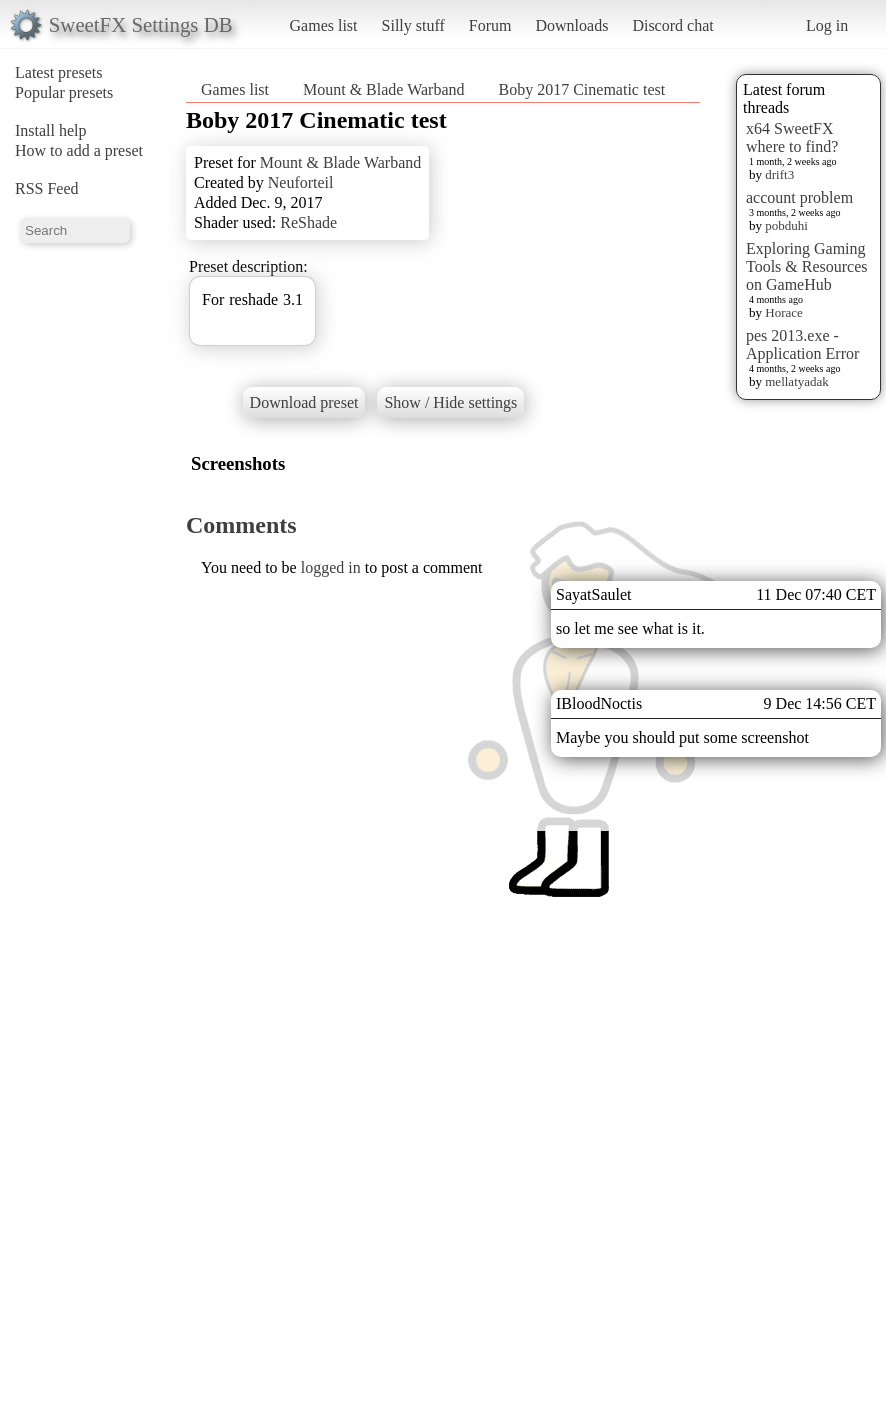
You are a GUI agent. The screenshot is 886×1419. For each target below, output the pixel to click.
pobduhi (786, 225)
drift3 (779, 174)
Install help (51, 130)
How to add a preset (79, 150)
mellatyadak (797, 381)
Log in (827, 25)
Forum (490, 25)
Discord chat (672, 25)
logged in (331, 567)
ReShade (308, 222)
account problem (799, 197)
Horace (784, 312)
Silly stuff (413, 25)
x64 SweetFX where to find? (792, 137)
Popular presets (64, 92)
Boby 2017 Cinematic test (582, 89)
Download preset (304, 402)
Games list (324, 25)
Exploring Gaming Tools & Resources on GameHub (807, 266)
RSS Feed (47, 188)
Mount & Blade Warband (384, 89)
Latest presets (59, 72)
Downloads (571, 25)
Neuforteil (301, 182)
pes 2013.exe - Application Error (802, 344)
